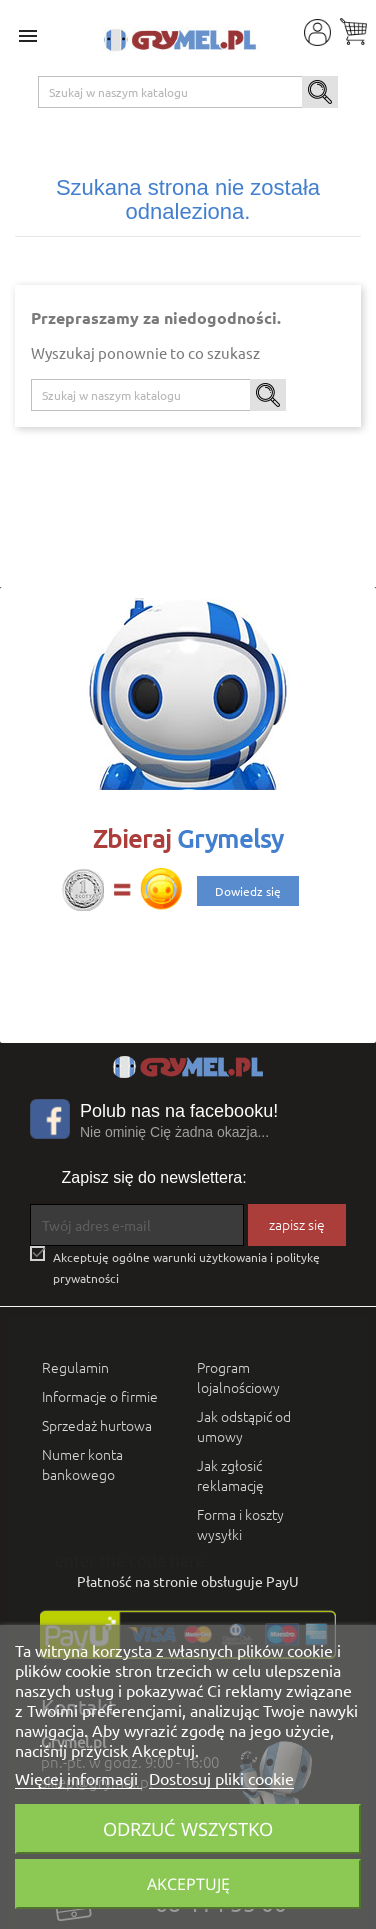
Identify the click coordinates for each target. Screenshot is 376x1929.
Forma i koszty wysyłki (240, 1524)
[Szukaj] (188, 92)
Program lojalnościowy (238, 1377)
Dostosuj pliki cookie (221, 1778)
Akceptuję (188, 1884)
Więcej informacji (78, 1778)
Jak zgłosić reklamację (230, 1475)
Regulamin (75, 1367)
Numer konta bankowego (82, 1464)
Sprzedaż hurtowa (97, 1425)
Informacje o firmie (100, 1396)
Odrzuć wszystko (188, 1828)
